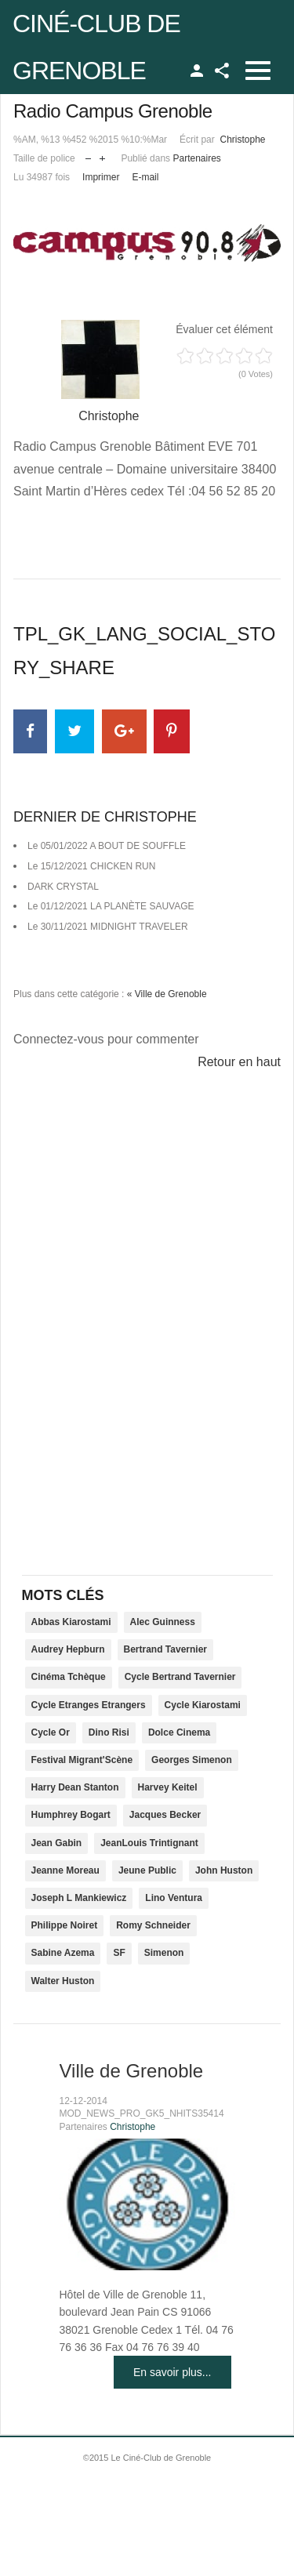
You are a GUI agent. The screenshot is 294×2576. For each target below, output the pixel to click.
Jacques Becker (165, 1814)
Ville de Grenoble (132, 2070)
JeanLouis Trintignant (149, 1843)
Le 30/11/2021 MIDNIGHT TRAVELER (107, 926)
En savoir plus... (172, 2372)
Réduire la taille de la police (88, 155)
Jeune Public (147, 1870)
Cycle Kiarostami (203, 1705)
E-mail (145, 177)
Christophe (242, 139)
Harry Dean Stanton (75, 1787)
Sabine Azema (63, 1952)
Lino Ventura (173, 1897)
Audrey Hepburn (68, 1649)
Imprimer (100, 177)
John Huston (223, 1870)
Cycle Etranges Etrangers (88, 1705)
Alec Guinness (162, 1621)
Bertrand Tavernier (165, 1649)
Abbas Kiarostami (71, 1621)
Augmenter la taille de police (102, 155)
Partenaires (196, 158)
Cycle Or (50, 1732)
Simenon (164, 1952)
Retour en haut (239, 1061)
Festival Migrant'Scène (82, 1759)
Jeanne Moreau (65, 1870)
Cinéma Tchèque (68, 1676)
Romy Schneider (153, 1925)
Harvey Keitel (168, 1787)
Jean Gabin (56, 1843)
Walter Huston (63, 1981)
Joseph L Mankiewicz (79, 1897)
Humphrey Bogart (71, 1814)
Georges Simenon (191, 1759)
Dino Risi (109, 1732)
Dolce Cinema (179, 1732)
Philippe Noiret (64, 1925)
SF (119, 1952)
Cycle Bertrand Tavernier (180, 1676)
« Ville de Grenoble (167, 994)
